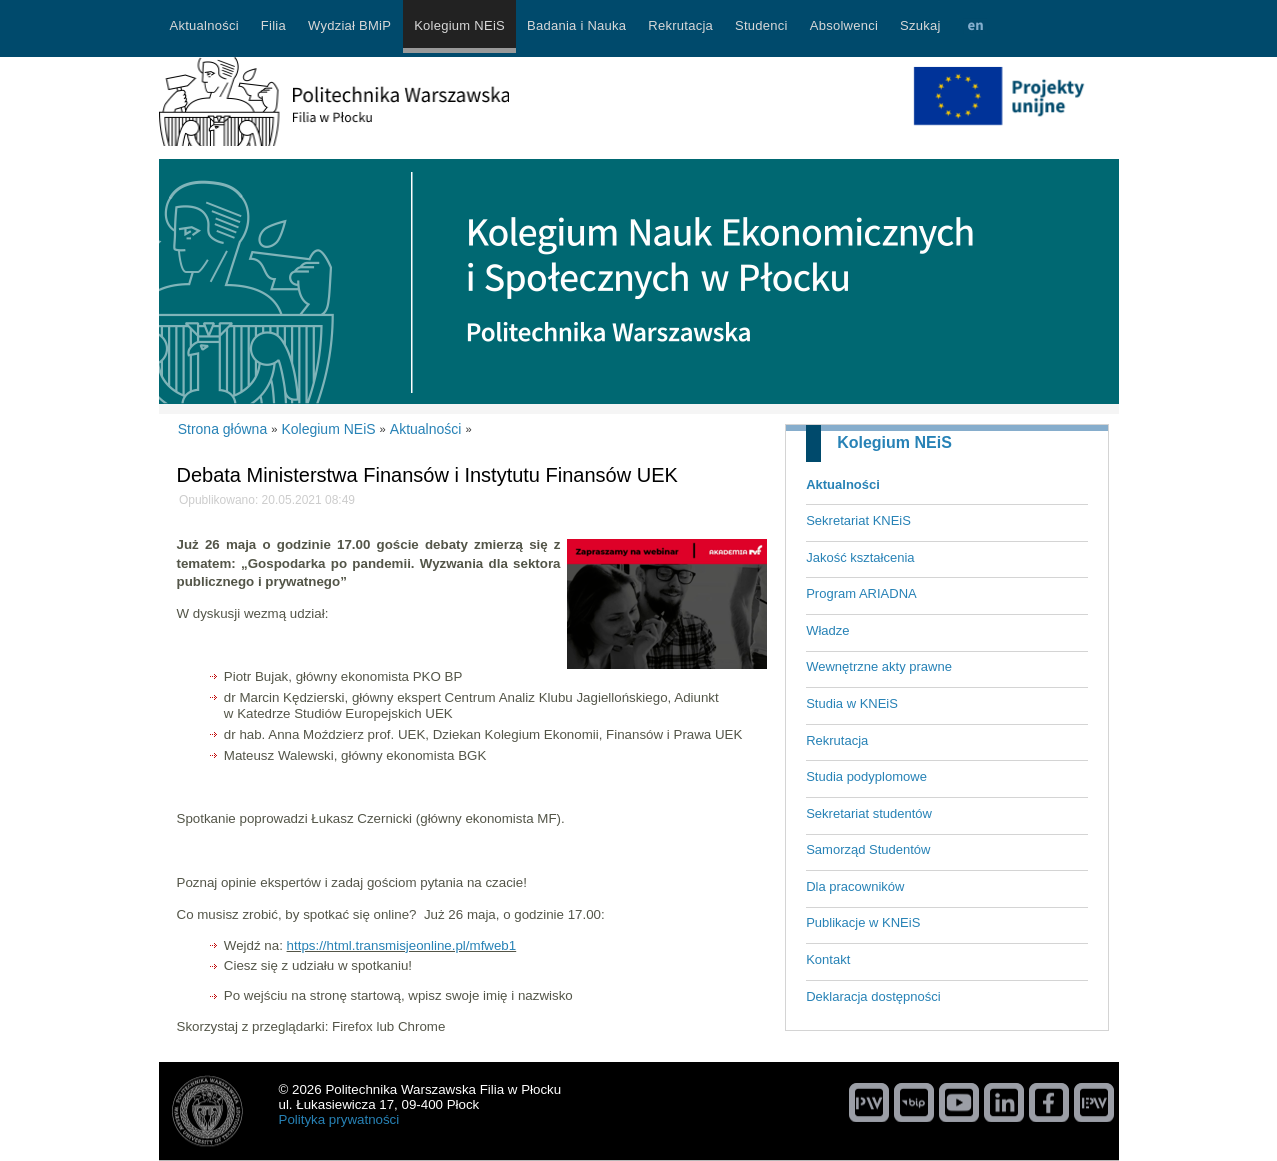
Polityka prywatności (339, 1119)
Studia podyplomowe (866, 776)
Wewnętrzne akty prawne (879, 666)
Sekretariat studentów (869, 813)
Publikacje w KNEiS (863, 922)
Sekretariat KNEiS (858, 520)
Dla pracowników (855, 886)
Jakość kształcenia (860, 557)
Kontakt (828, 959)
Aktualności (843, 484)
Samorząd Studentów (868, 849)
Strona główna (223, 429)
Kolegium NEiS (894, 442)
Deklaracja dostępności (873, 996)
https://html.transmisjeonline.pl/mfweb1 (402, 945)
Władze (827, 630)
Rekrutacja (837, 740)
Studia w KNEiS (852, 703)
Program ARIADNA (861, 593)
